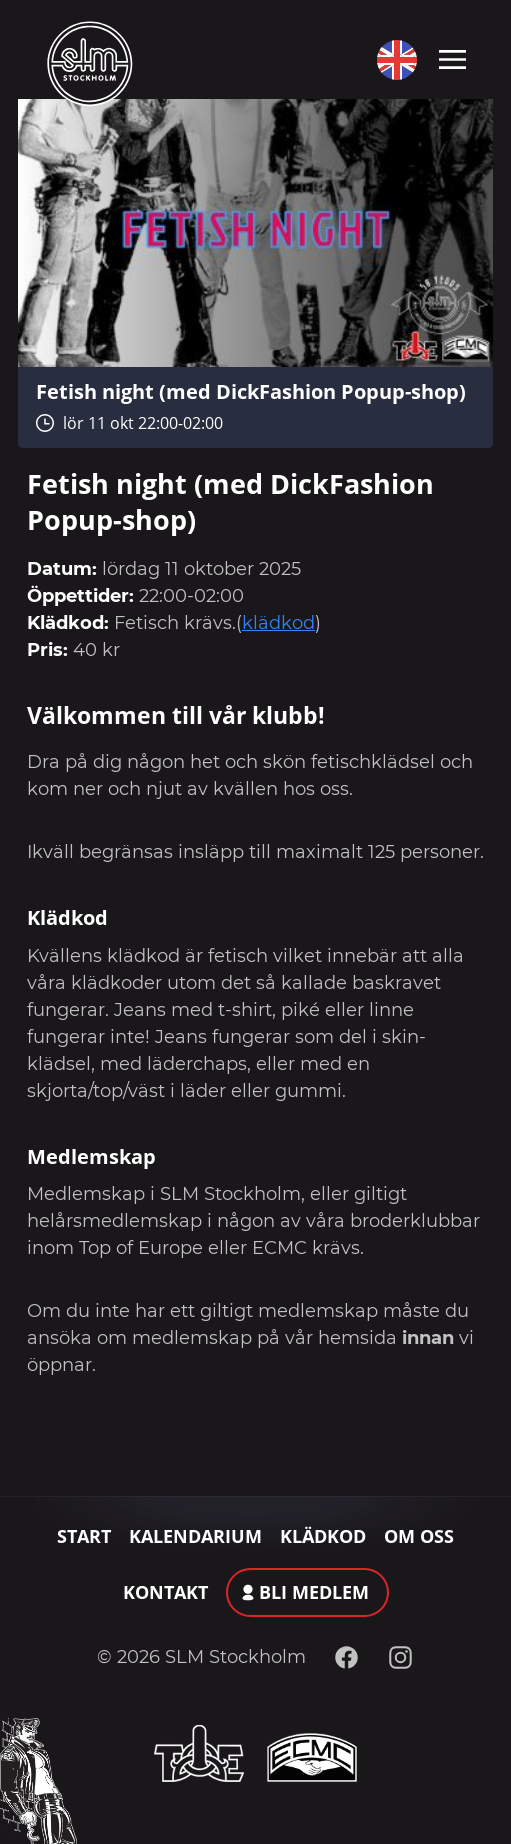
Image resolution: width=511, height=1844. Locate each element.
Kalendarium (195, 1536)
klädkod (278, 623)
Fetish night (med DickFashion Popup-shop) (251, 391)
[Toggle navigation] (452, 58)
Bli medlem (314, 1592)
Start (84, 1536)
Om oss (419, 1536)
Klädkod (323, 1536)
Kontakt (165, 1592)
